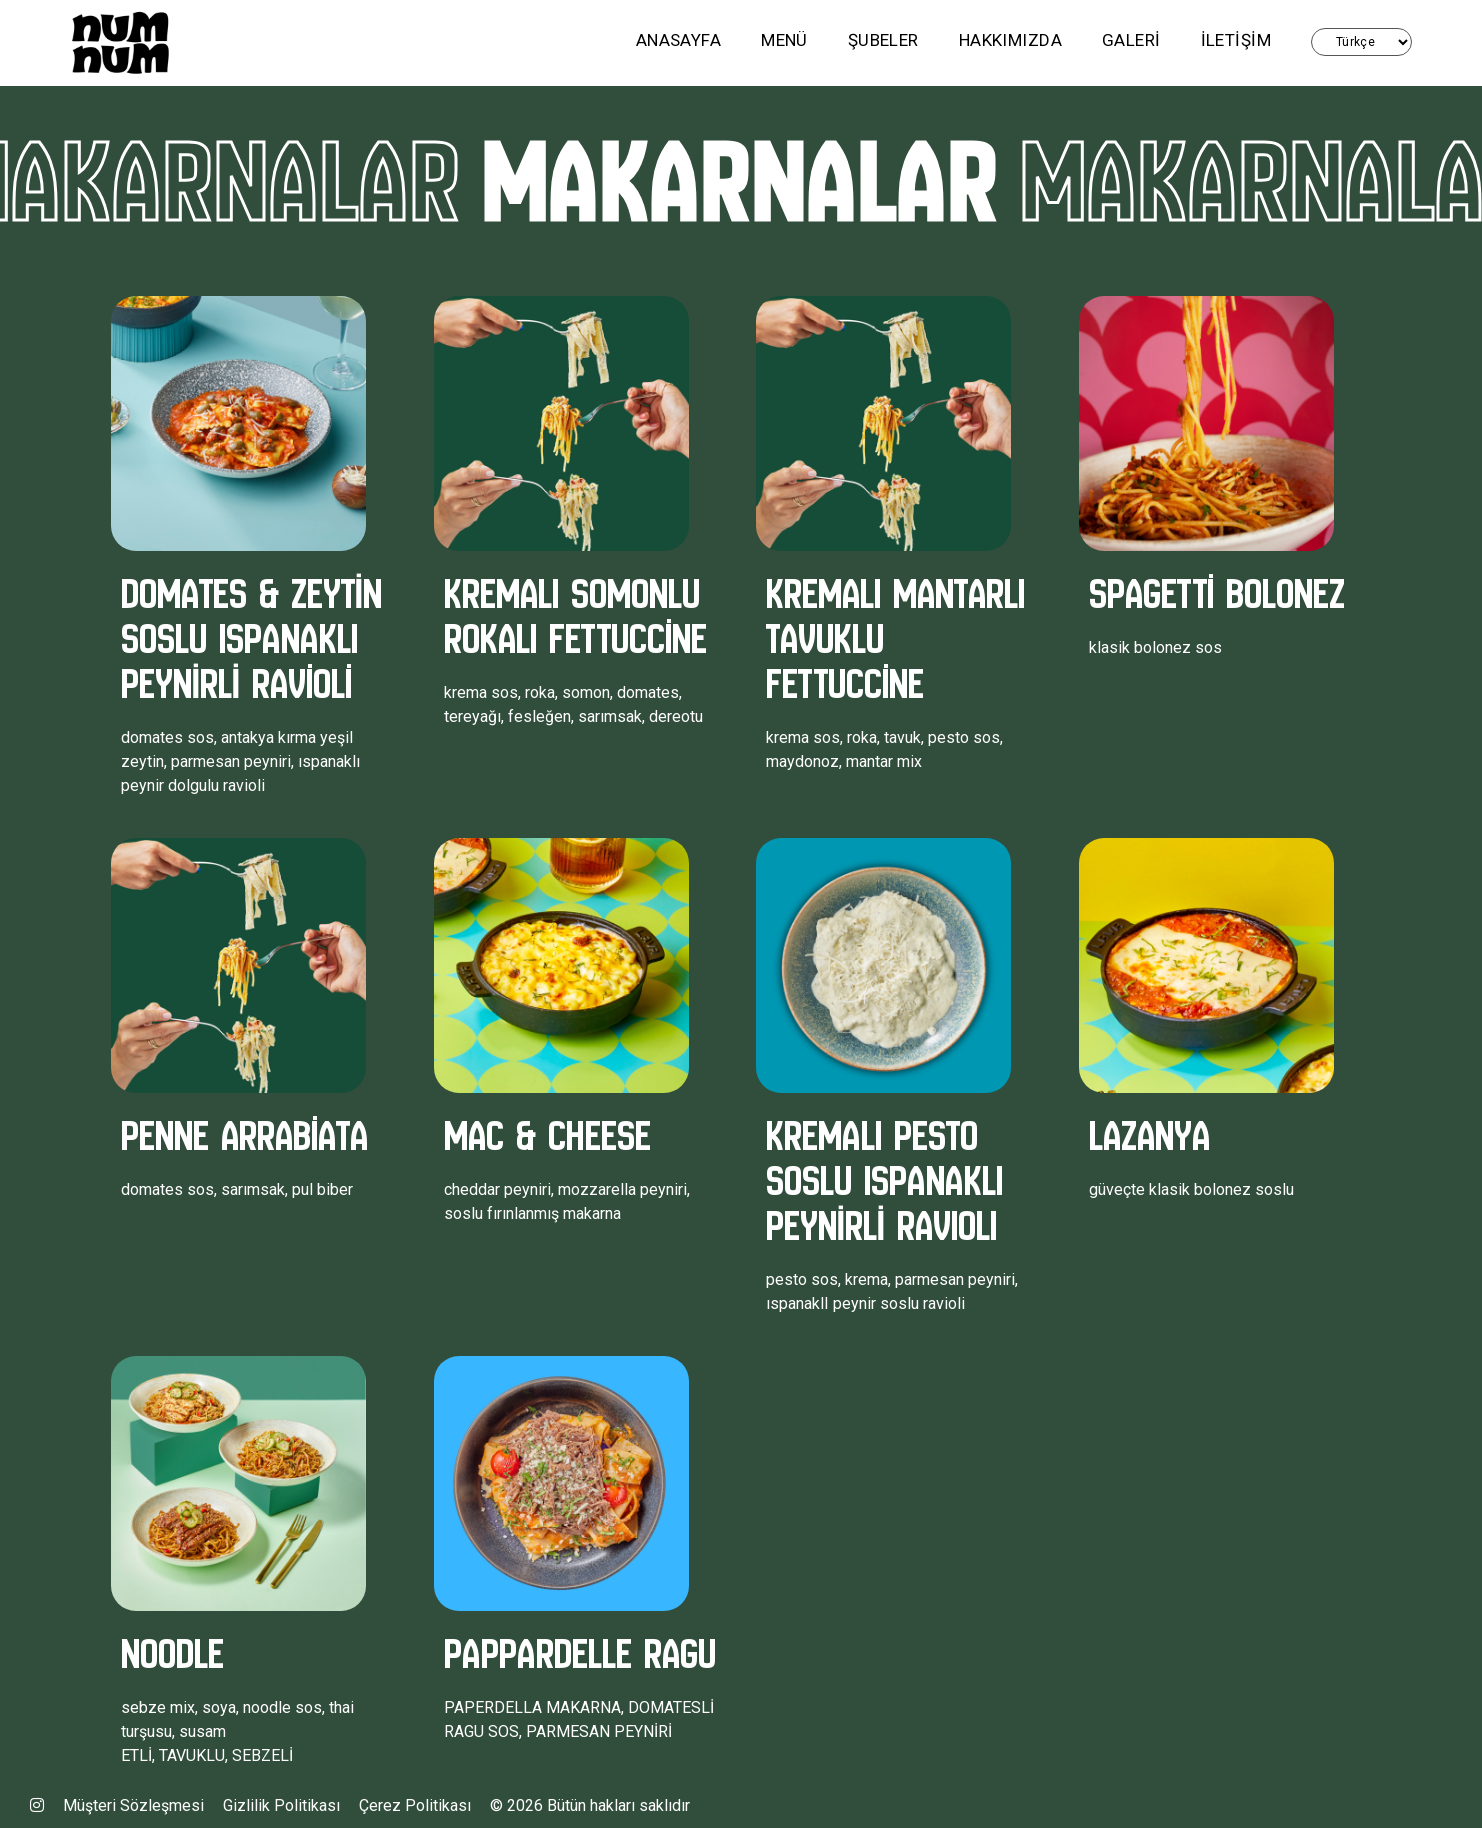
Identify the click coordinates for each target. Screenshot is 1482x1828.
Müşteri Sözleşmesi (133, 1805)
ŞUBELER (883, 40)
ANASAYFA (678, 40)
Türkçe (1361, 42)
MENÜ (784, 40)
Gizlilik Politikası (281, 1805)
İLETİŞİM (1236, 40)
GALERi (1131, 40)
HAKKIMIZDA (1010, 40)
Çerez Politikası (415, 1805)
